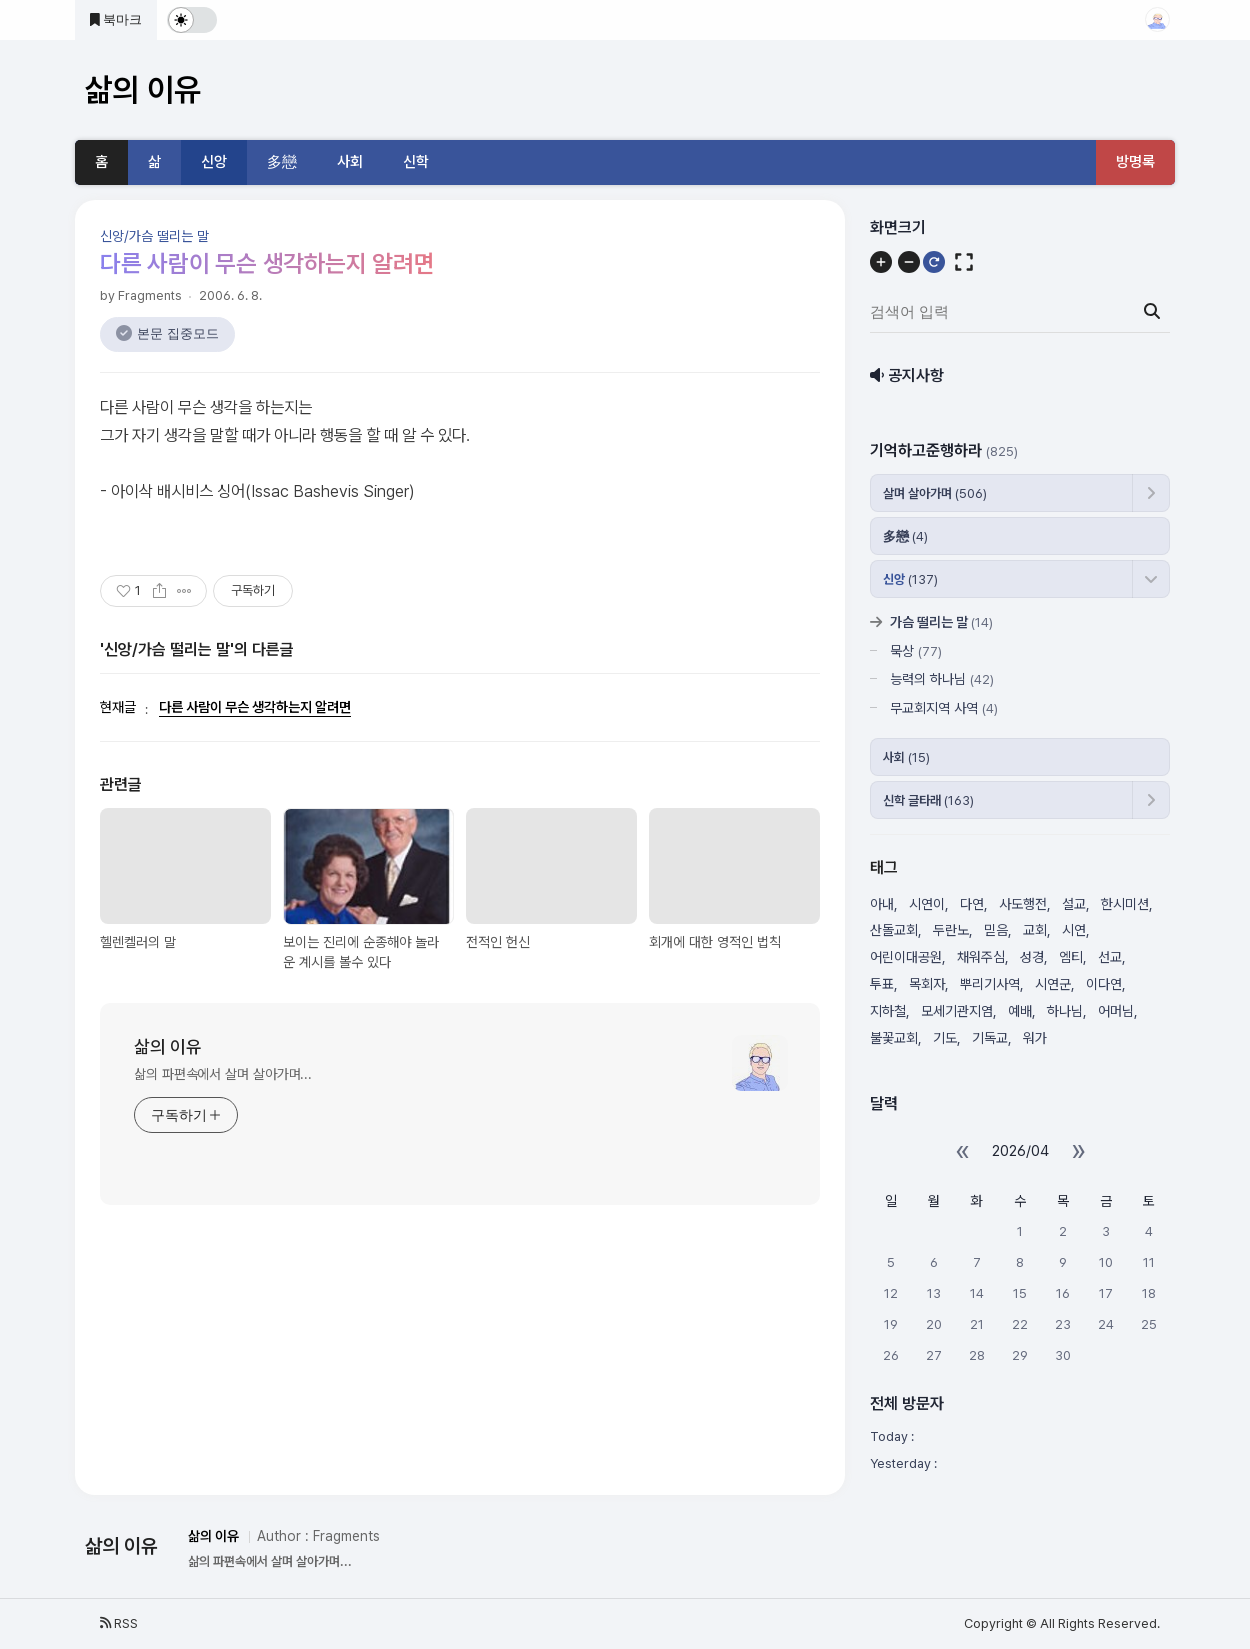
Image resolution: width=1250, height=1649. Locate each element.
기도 (945, 1038)
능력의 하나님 (942, 679)
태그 (884, 867)
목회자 (927, 984)
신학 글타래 (928, 800)
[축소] (909, 262)
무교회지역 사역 (944, 708)
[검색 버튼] (1152, 312)
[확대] (881, 262)
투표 (882, 984)
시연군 (1053, 984)
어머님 (1116, 1011)
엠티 (1071, 957)
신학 (416, 162)
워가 (1035, 1038)
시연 (1074, 930)
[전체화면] (964, 262)
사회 (350, 162)
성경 (1032, 957)
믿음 (996, 930)
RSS (119, 1623)
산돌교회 (894, 930)
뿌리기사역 (990, 984)
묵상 (916, 651)
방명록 (1135, 162)
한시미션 (1125, 904)
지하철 (888, 1011)
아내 (882, 904)
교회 (1035, 930)
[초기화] (934, 262)
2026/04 (1020, 1151)
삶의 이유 (168, 1046)
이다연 (1104, 984)
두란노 (951, 930)
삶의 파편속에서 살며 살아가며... (223, 1074)
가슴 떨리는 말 (941, 622)
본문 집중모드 (178, 333)
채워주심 (981, 957)
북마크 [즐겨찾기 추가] (116, 19)
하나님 (1065, 1011)
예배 (1020, 1011)
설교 (1074, 904)
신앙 (214, 162)
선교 (1110, 957)
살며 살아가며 (935, 493)
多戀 (282, 162)
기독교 (990, 1038)
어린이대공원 (906, 957)
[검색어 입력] (1018, 312)
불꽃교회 (894, 1038)
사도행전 (1023, 904)
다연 (972, 904)
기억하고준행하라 (944, 450)
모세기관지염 (957, 1011)
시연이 (927, 904)
